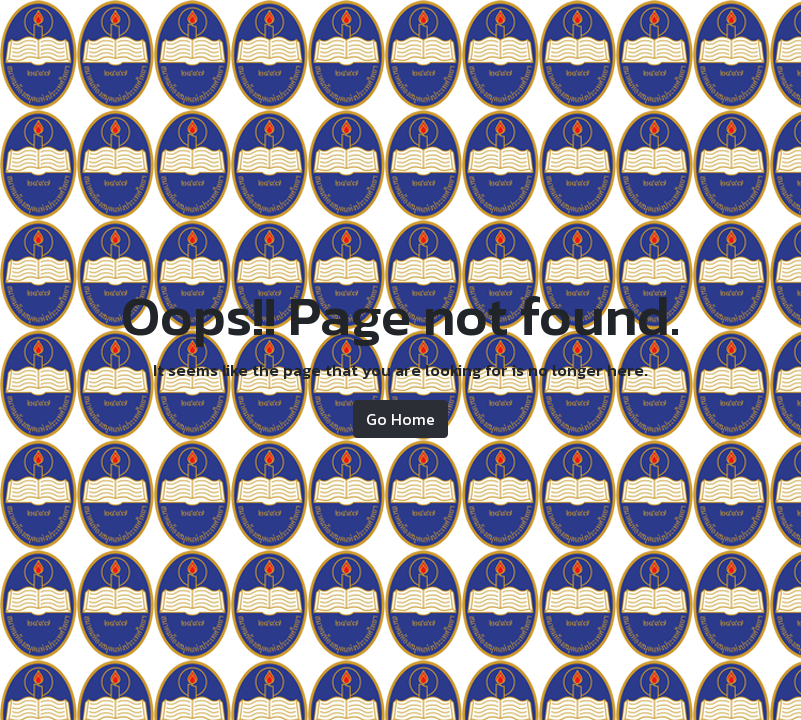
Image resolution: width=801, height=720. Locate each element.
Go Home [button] (400, 419)
